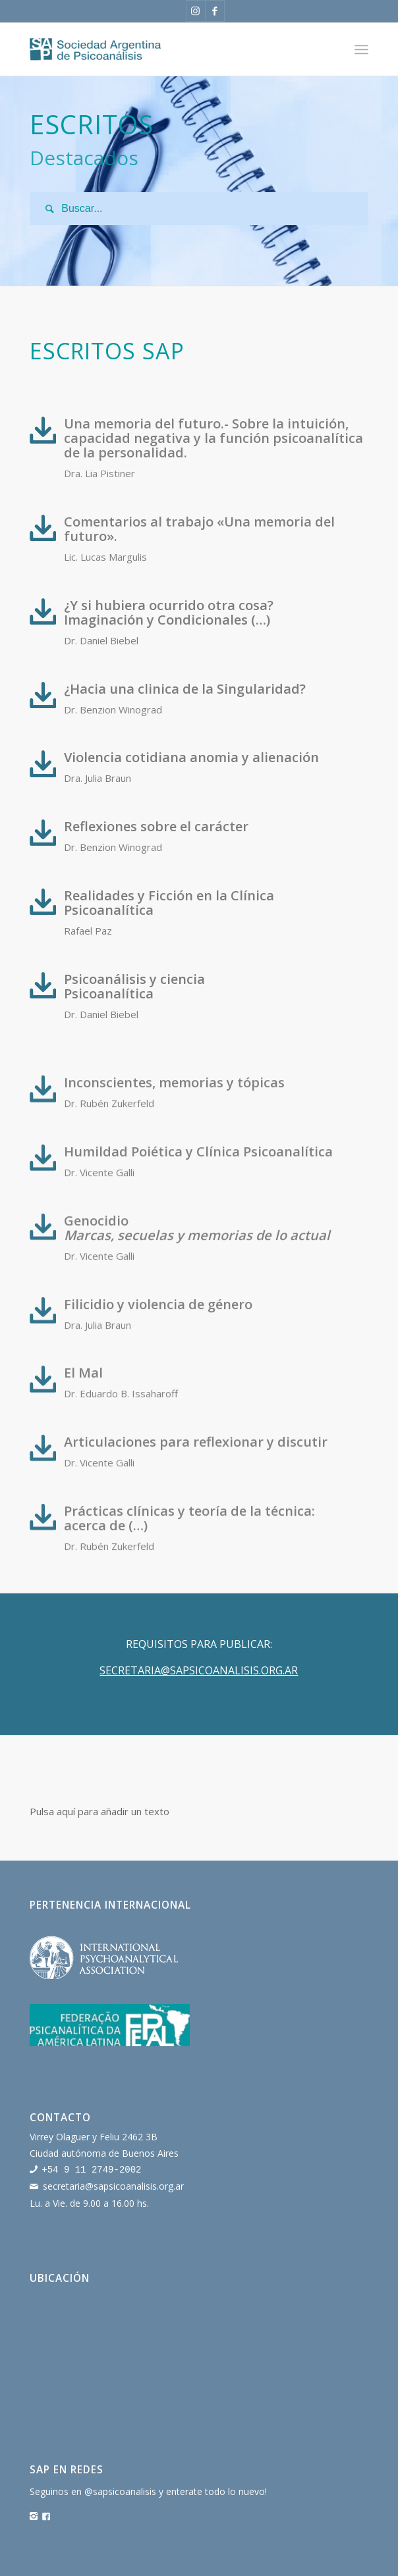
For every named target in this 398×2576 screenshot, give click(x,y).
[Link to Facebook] (215, 11)
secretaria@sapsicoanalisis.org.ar (113, 2185)
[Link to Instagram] (195, 11)
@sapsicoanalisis (120, 2490)
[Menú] (361, 49)
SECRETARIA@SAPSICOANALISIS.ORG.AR (199, 1670)
